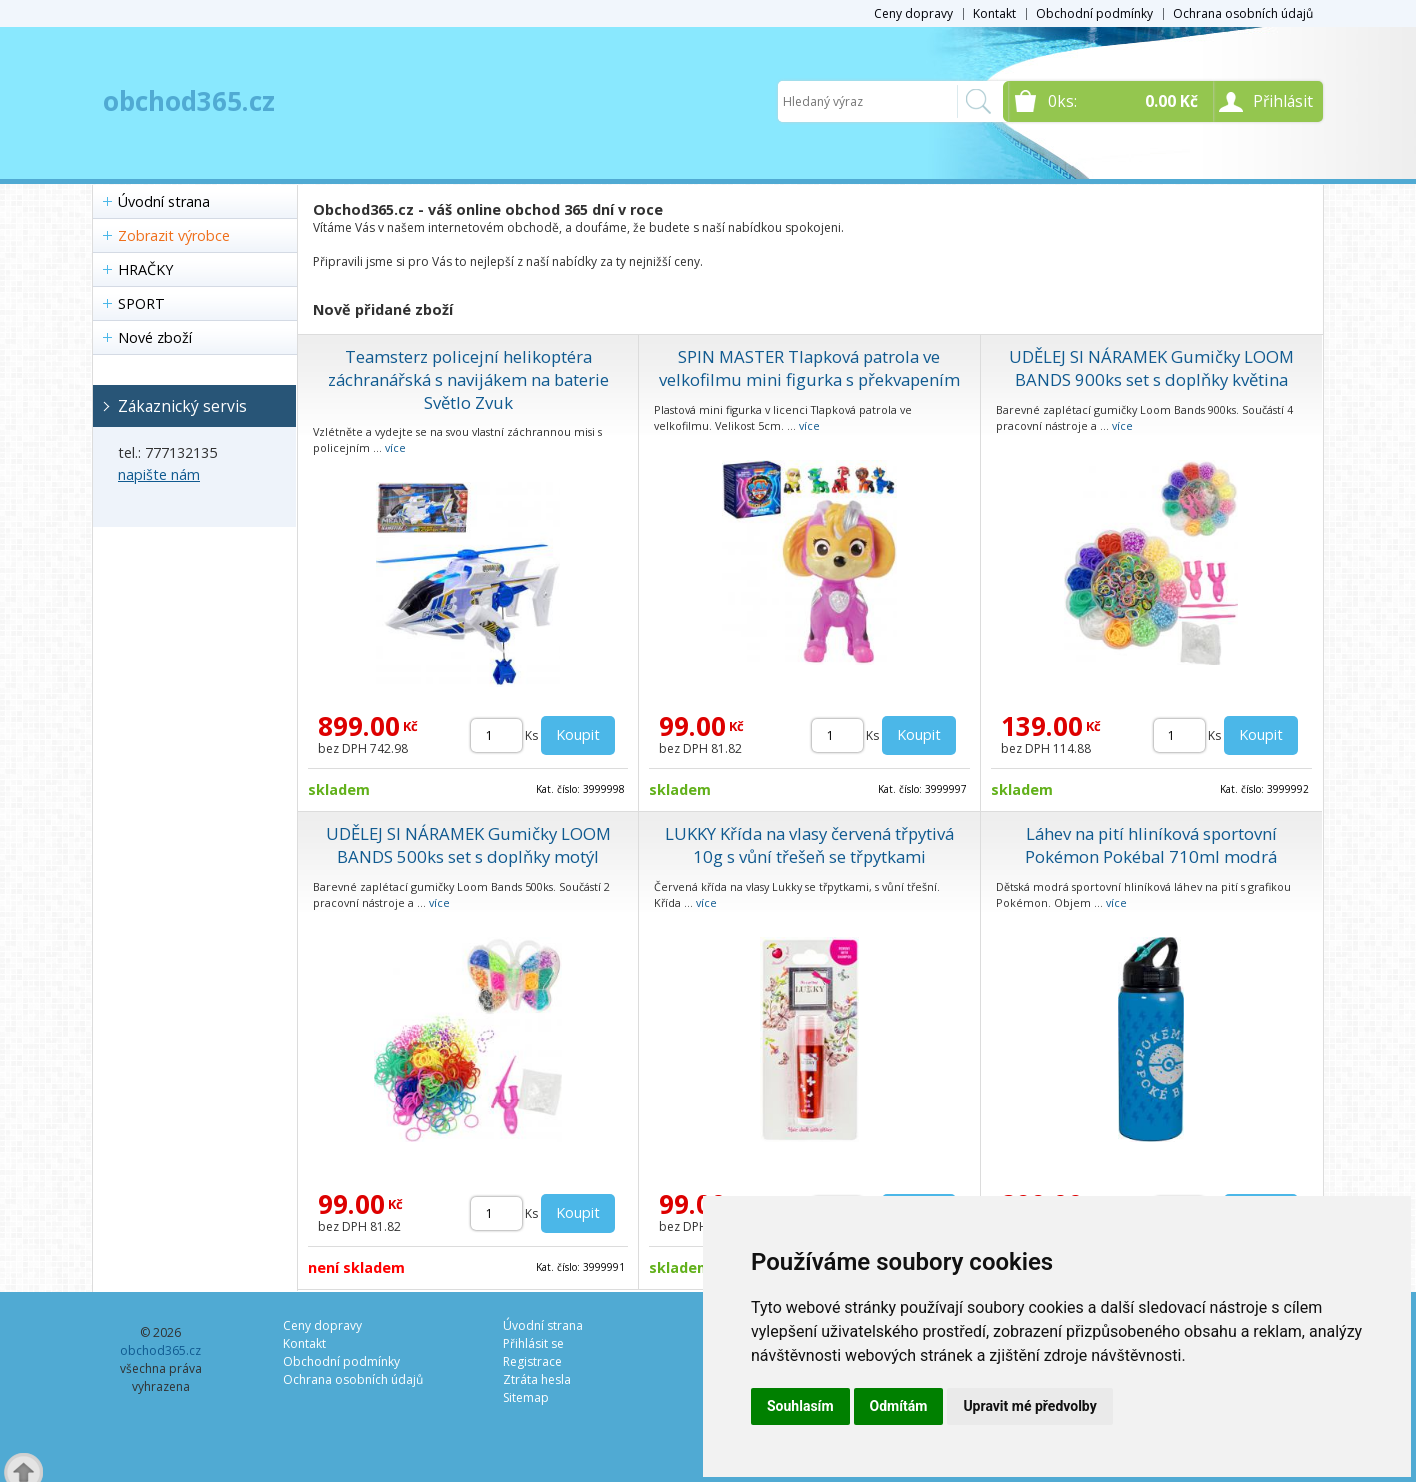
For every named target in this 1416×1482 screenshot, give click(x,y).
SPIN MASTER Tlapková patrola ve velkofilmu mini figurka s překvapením (809, 368)
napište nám (159, 474)
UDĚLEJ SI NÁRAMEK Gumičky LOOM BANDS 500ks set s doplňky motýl (468, 845)
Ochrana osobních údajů (1243, 13)
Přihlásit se (533, 1343)
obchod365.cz (189, 101)
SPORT (141, 303)
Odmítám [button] (899, 1406)
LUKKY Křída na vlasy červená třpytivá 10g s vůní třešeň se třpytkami (809, 845)
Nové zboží (155, 337)
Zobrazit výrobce (174, 235)
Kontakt (994, 13)
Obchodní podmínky (1094, 13)
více (395, 447)
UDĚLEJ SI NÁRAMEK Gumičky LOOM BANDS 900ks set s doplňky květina (1151, 368)
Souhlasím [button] (800, 1406)
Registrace (532, 1361)
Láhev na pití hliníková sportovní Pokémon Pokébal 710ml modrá (1151, 845)
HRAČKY (145, 269)
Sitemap (526, 1397)
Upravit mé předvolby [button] (1029, 1406)
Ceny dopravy (913, 13)
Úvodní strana (164, 201)
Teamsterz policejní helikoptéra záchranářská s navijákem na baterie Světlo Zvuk (468, 379)
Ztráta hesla (537, 1379)
